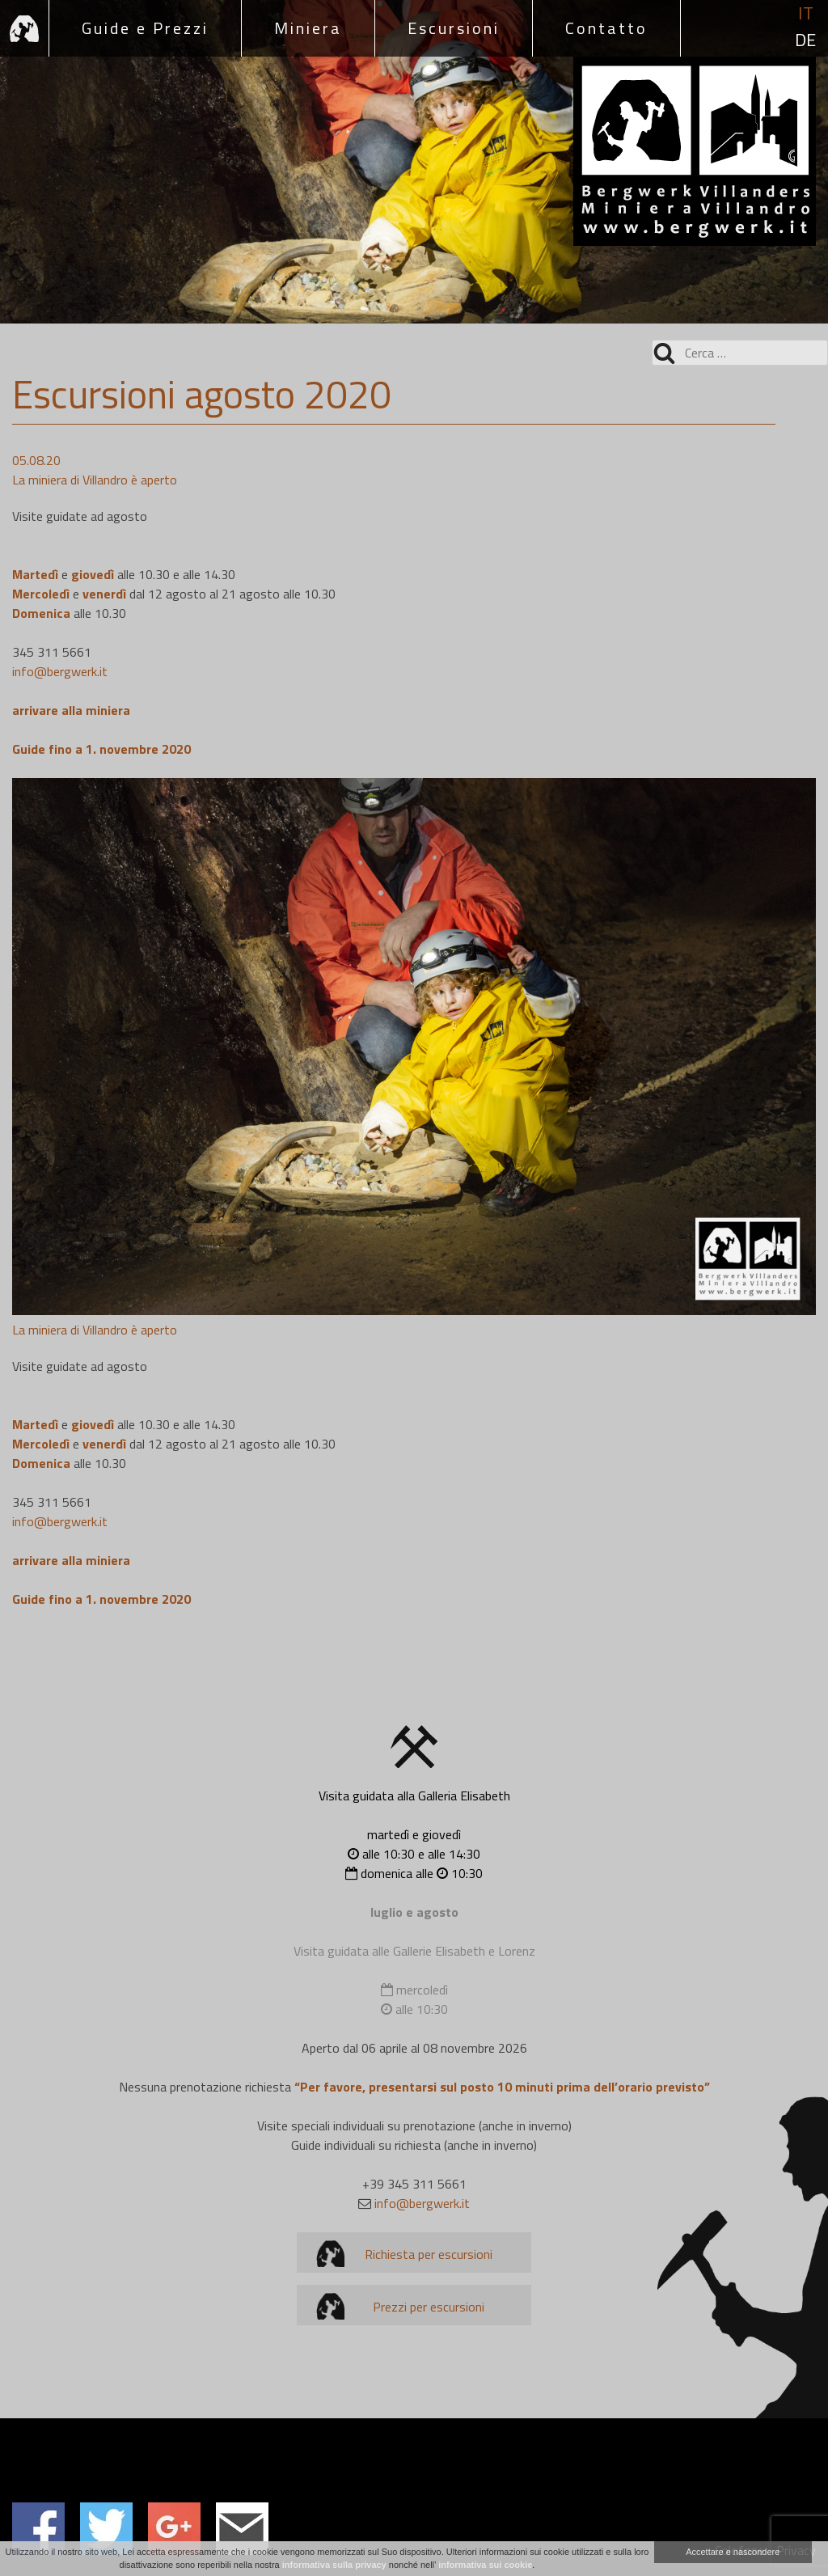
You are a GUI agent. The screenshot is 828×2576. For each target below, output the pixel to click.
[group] (414, 479)
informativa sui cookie (485, 2565)
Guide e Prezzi (145, 27)
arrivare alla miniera (72, 710)
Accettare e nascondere (732, 2552)
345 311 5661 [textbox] (60, 661)
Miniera (308, 27)
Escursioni (454, 27)
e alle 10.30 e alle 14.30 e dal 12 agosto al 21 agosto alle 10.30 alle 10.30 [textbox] (174, 594)
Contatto (606, 27)
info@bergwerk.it (60, 671)
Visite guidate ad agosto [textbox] (79, 516)
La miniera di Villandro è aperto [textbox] (94, 479)
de (805, 40)
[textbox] (414, 710)
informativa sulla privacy (334, 2565)
